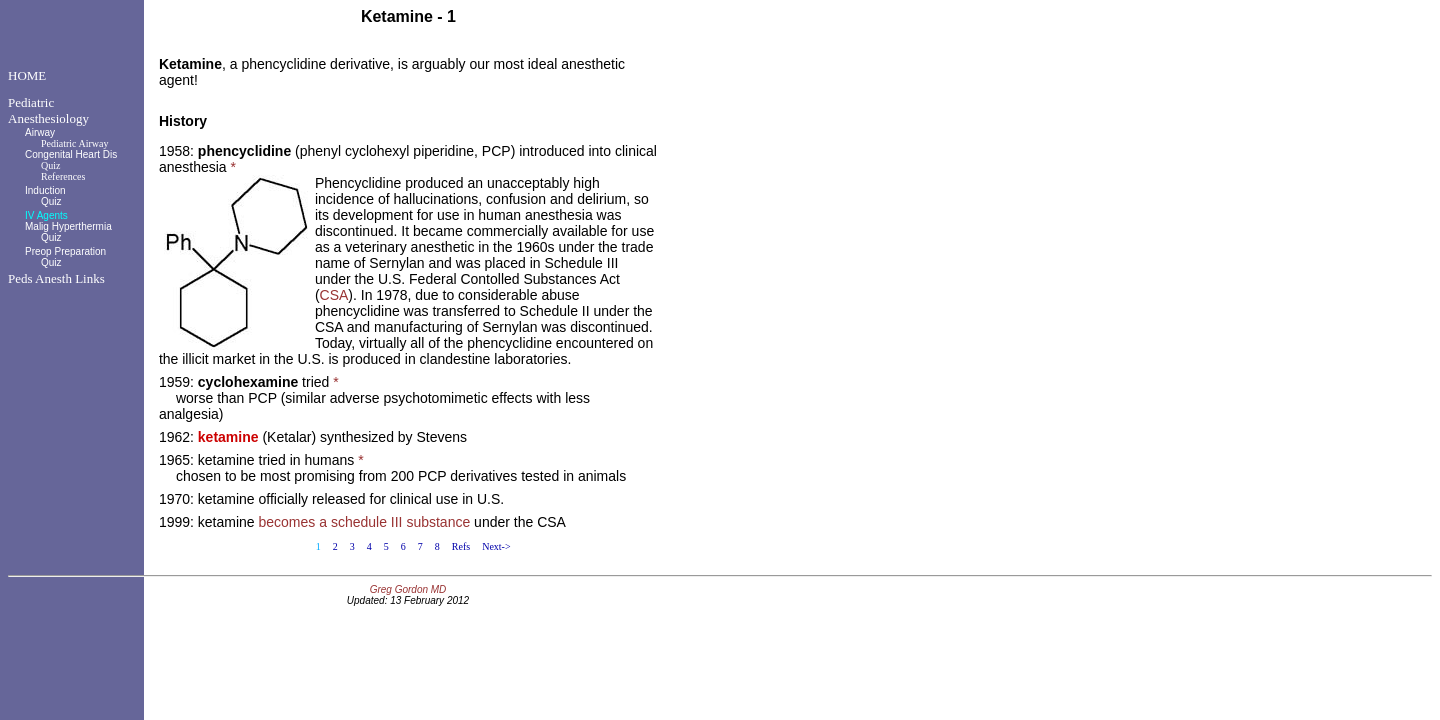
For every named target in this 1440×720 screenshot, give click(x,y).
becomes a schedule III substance (365, 522)
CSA (334, 295)
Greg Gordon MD (408, 589)
